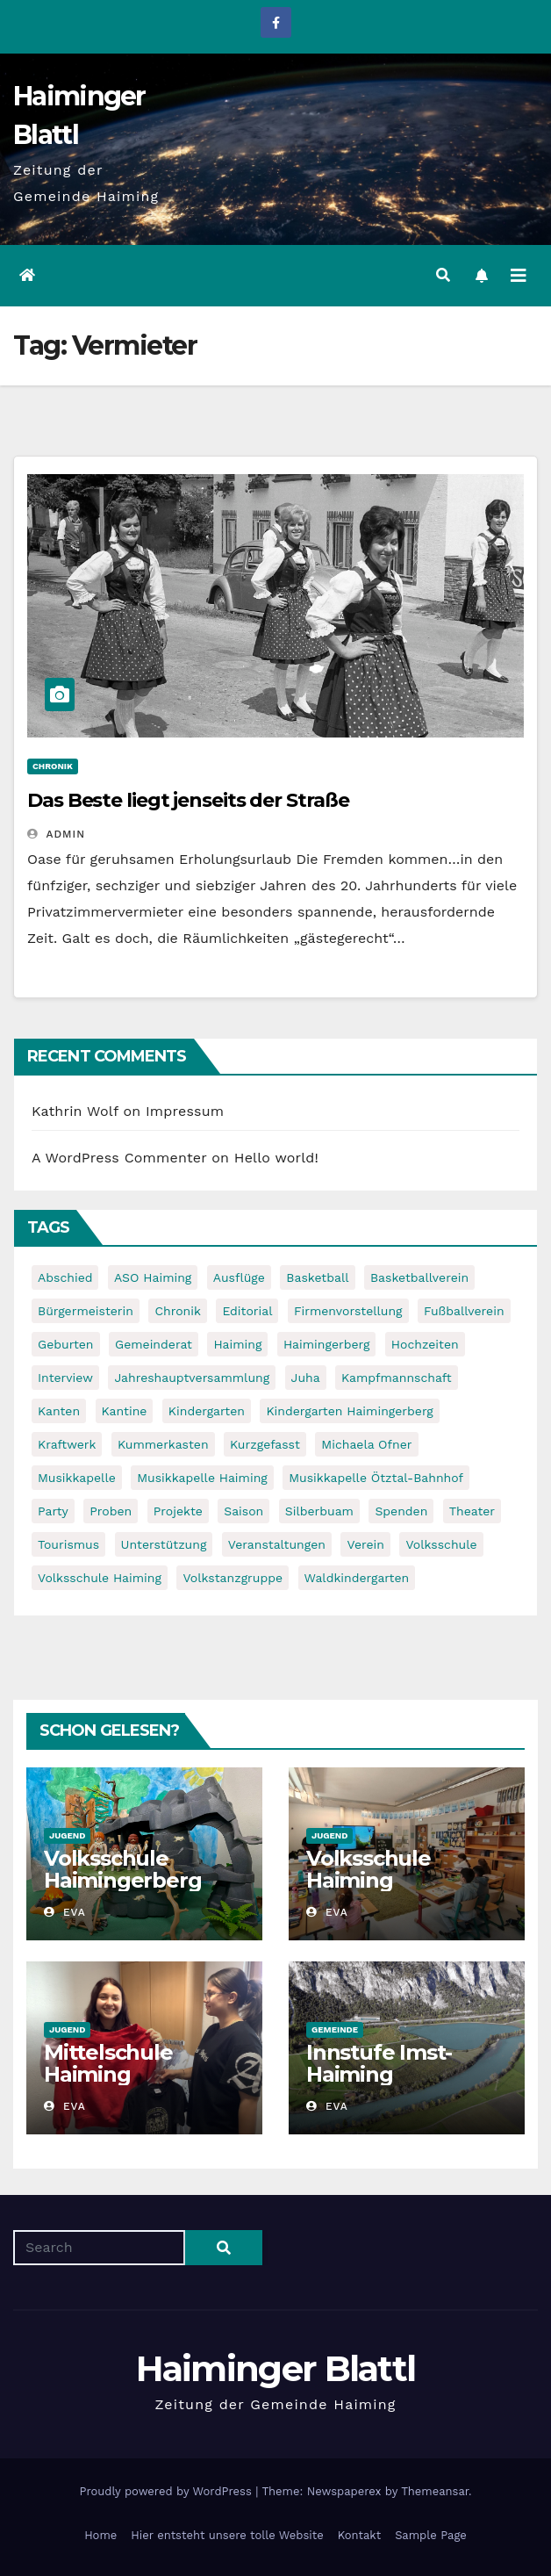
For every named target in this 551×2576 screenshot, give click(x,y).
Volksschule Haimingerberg (122, 1869)
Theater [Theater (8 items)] (472, 1511)
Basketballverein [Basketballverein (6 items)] (419, 1277)
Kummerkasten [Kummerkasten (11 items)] (163, 1444)
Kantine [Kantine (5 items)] (124, 1411)
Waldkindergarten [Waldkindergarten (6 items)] (357, 1578)
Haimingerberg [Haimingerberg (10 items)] (326, 1344)
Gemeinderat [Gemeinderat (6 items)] (153, 1344)
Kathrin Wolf (75, 1111)
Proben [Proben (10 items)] (110, 1511)
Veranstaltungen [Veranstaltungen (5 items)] (277, 1544)
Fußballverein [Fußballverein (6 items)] (464, 1311)
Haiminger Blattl (276, 2368)
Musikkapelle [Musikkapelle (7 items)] (77, 1478)
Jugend (67, 1835)
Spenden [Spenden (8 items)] (401, 1511)
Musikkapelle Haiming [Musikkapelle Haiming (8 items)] (202, 1478)
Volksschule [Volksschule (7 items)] (440, 1544)
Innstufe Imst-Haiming (379, 2063)
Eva (65, 1912)
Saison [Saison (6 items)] (243, 1511)
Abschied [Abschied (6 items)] (65, 1277)
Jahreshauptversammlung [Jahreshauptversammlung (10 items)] (191, 1378)
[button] (443, 275)
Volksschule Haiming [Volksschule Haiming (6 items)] (99, 1578)
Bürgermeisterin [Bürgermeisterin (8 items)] (85, 1311)
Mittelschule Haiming (108, 2063)
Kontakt (359, 2535)
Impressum (185, 1111)
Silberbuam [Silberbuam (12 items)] (319, 1511)
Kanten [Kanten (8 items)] (59, 1411)
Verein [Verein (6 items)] (365, 1544)
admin (56, 834)
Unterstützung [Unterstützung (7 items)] (164, 1544)
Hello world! (276, 1157)
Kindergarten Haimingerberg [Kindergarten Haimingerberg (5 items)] (349, 1411)
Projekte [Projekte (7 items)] (178, 1511)
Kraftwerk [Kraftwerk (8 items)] (67, 1444)
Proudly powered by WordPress (167, 2491)
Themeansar (435, 2491)
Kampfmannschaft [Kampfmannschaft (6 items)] (396, 1378)
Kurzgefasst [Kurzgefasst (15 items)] (265, 1444)
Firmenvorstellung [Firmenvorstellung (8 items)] (348, 1311)
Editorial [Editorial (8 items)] (247, 1311)
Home (100, 2535)
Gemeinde (334, 2029)
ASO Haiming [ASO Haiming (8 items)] (152, 1277)
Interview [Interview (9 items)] (65, 1378)
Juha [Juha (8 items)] (305, 1378)
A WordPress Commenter (119, 1157)
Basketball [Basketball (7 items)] (317, 1277)
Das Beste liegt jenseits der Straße (188, 800)
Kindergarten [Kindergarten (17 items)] (206, 1411)
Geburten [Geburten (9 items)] (66, 1344)
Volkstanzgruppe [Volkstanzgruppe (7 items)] (232, 1578)
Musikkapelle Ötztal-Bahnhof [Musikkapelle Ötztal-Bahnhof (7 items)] (376, 1478)
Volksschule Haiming (368, 1869)
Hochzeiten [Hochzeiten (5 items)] (425, 1344)
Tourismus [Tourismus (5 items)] (68, 1544)
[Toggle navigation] (518, 275)
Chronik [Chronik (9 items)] (177, 1311)
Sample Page (431, 2535)
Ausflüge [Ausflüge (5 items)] (239, 1277)
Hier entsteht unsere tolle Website (227, 2535)
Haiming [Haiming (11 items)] (237, 1344)
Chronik (52, 766)
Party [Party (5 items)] (53, 1511)
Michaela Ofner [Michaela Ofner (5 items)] (366, 1444)
